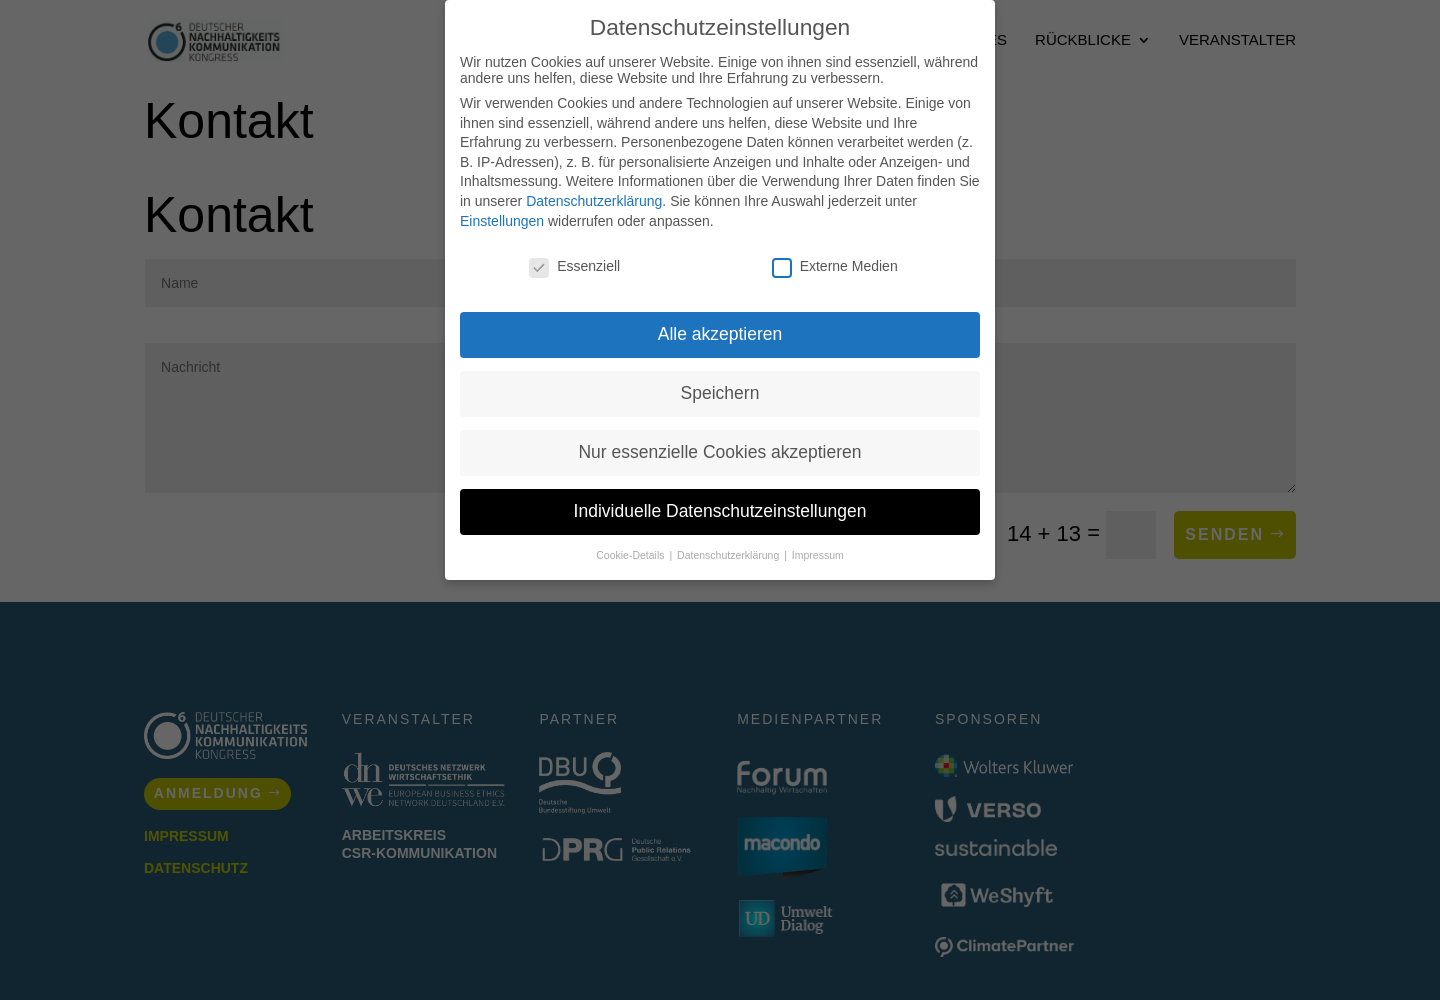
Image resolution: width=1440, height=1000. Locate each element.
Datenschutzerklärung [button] (729, 555)
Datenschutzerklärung (594, 201)
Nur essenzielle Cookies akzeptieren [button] (719, 452)
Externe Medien (835, 266)
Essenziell (574, 266)
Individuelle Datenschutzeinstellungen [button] (720, 511)
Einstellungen (502, 221)
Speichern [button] (720, 393)
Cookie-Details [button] (631, 555)
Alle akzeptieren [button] (720, 334)
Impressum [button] (818, 555)
